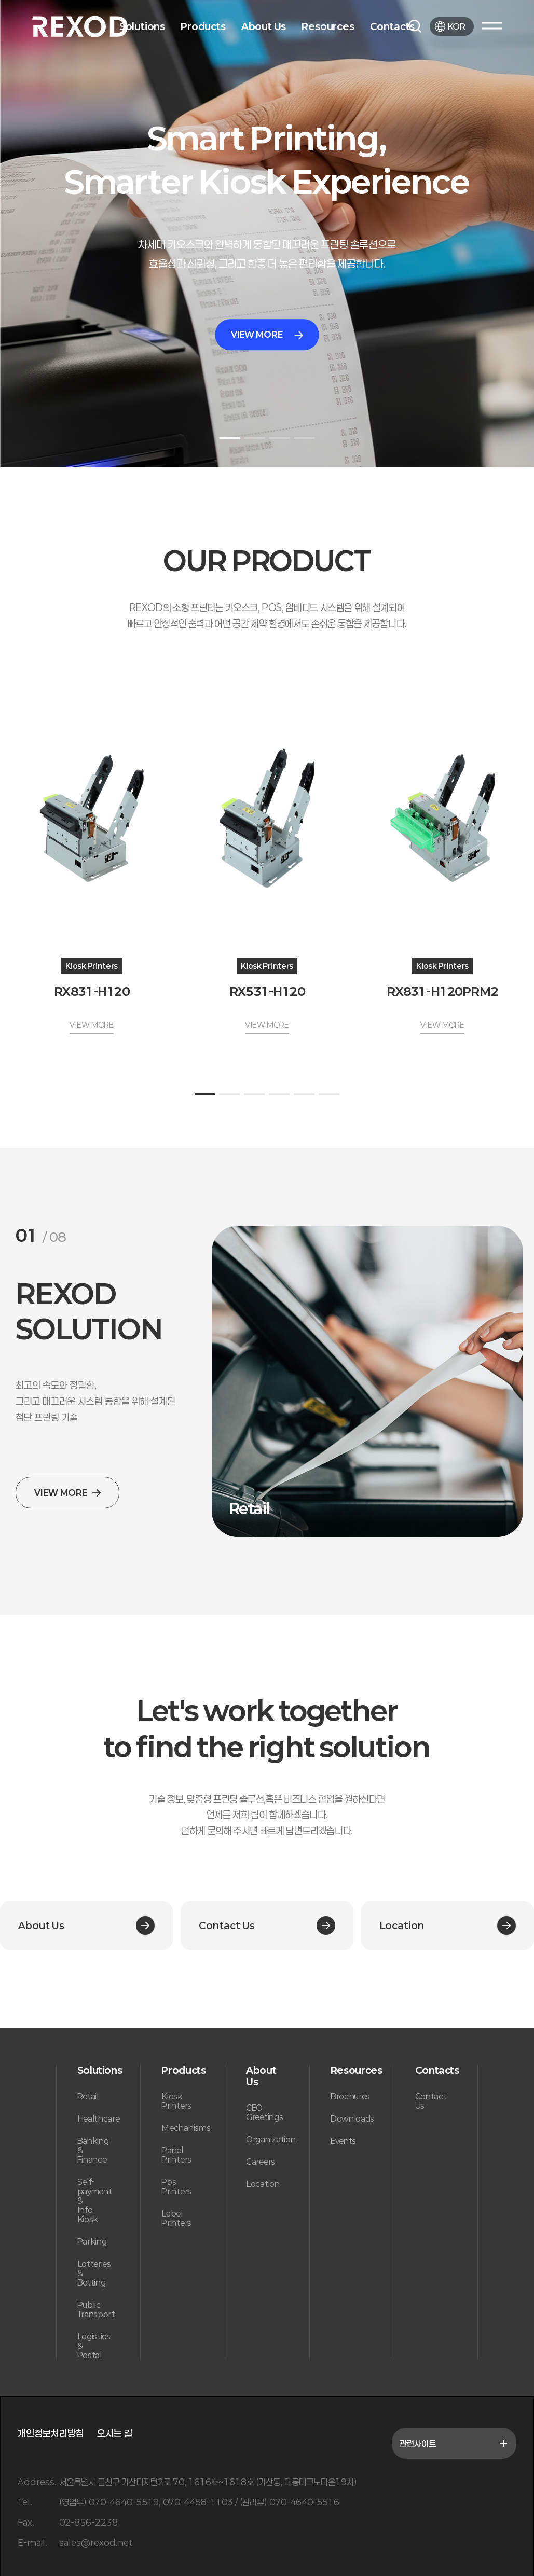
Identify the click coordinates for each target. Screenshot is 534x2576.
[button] (230, 438)
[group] (367, 1381)
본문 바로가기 (0, 0)
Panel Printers (176, 2154)
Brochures (350, 2096)
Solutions (142, 26)
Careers (260, 2161)
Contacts (392, 26)
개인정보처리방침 (51, 2433)
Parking (92, 2241)
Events (343, 2140)
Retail (88, 2096)
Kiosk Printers (176, 2101)
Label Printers (176, 2218)
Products (203, 26)
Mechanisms (185, 2127)
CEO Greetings (264, 2112)
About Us (263, 26)
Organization (270, 2139)
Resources (328, 26)
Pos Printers (176, 2186)
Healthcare (98, 2118)
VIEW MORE (267, 334)
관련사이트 (454, 2443)
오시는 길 (114, 2433)
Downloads (352, 2118)
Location (263, 2184)
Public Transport (96, 2309)
